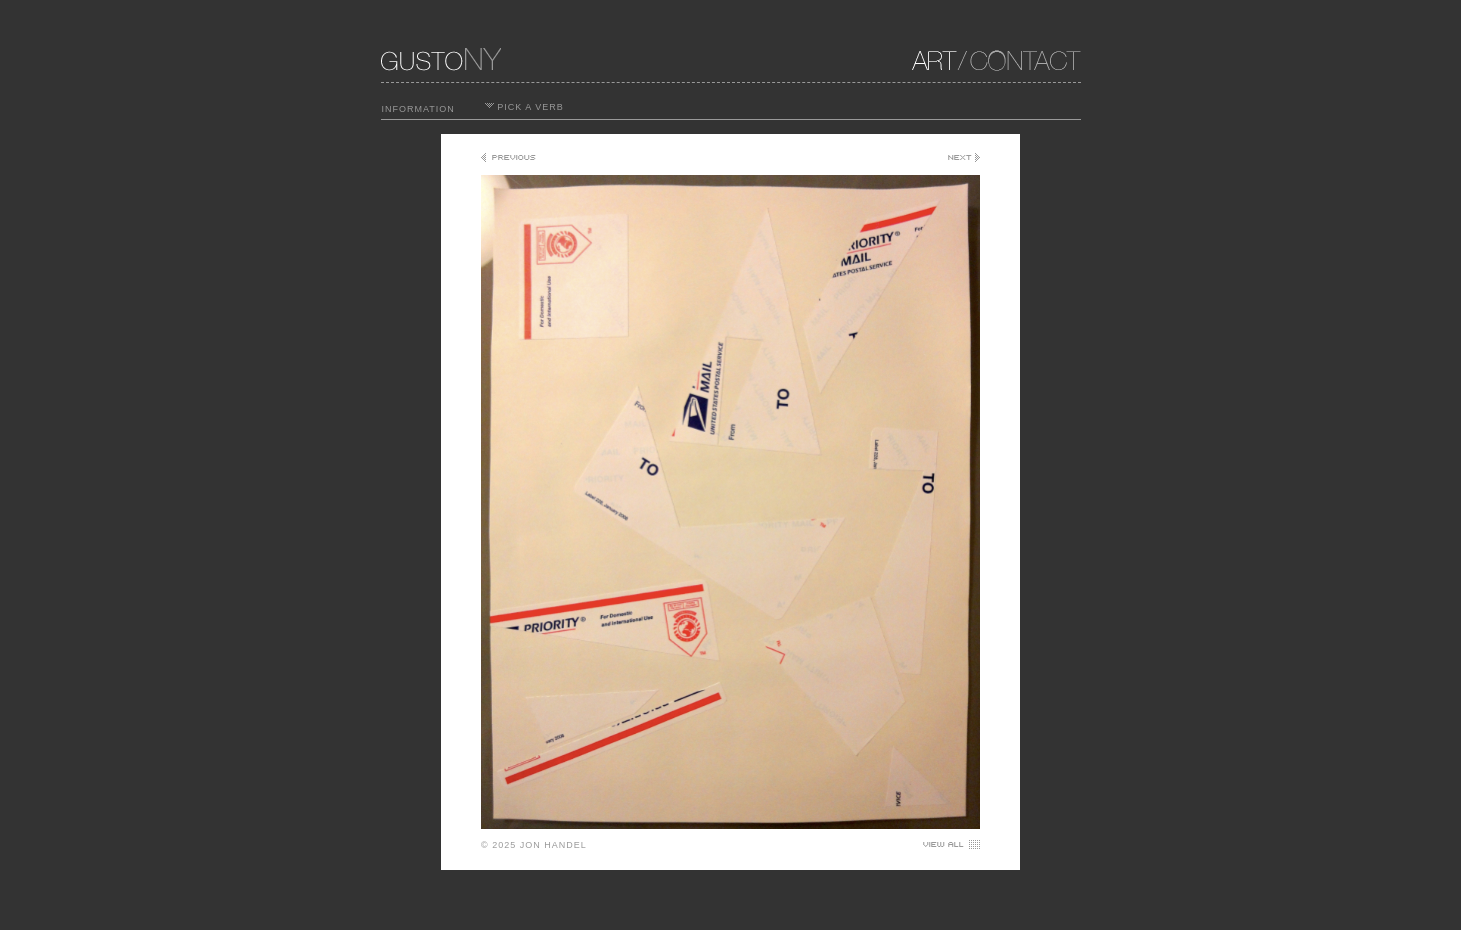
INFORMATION (418, 109)
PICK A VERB (524, 107)
